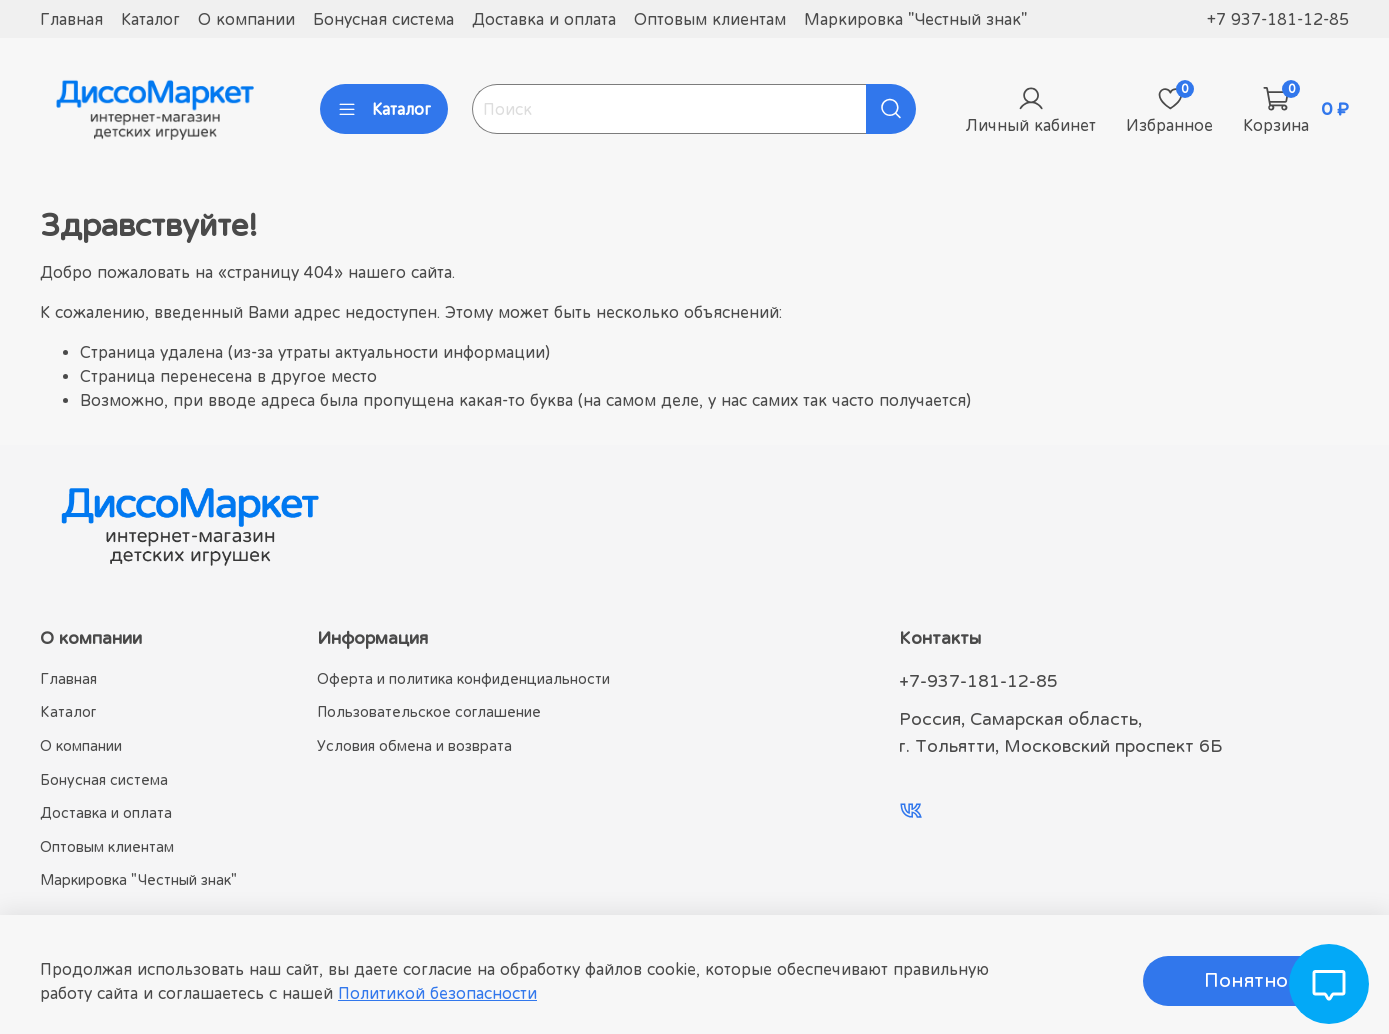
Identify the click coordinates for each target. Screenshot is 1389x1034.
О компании (246, 19)
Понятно (1246, 980)
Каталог (150, 19)
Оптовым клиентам (710, 19)
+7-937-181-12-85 (978, 681)
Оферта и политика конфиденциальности (463, 678)
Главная (71, 19)
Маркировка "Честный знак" (915, 19)
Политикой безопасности (437, 993)
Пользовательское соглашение (429, 711)
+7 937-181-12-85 (1278, 19)
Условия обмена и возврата (414, 745)
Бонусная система (383, 19)
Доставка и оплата (544, 19)
